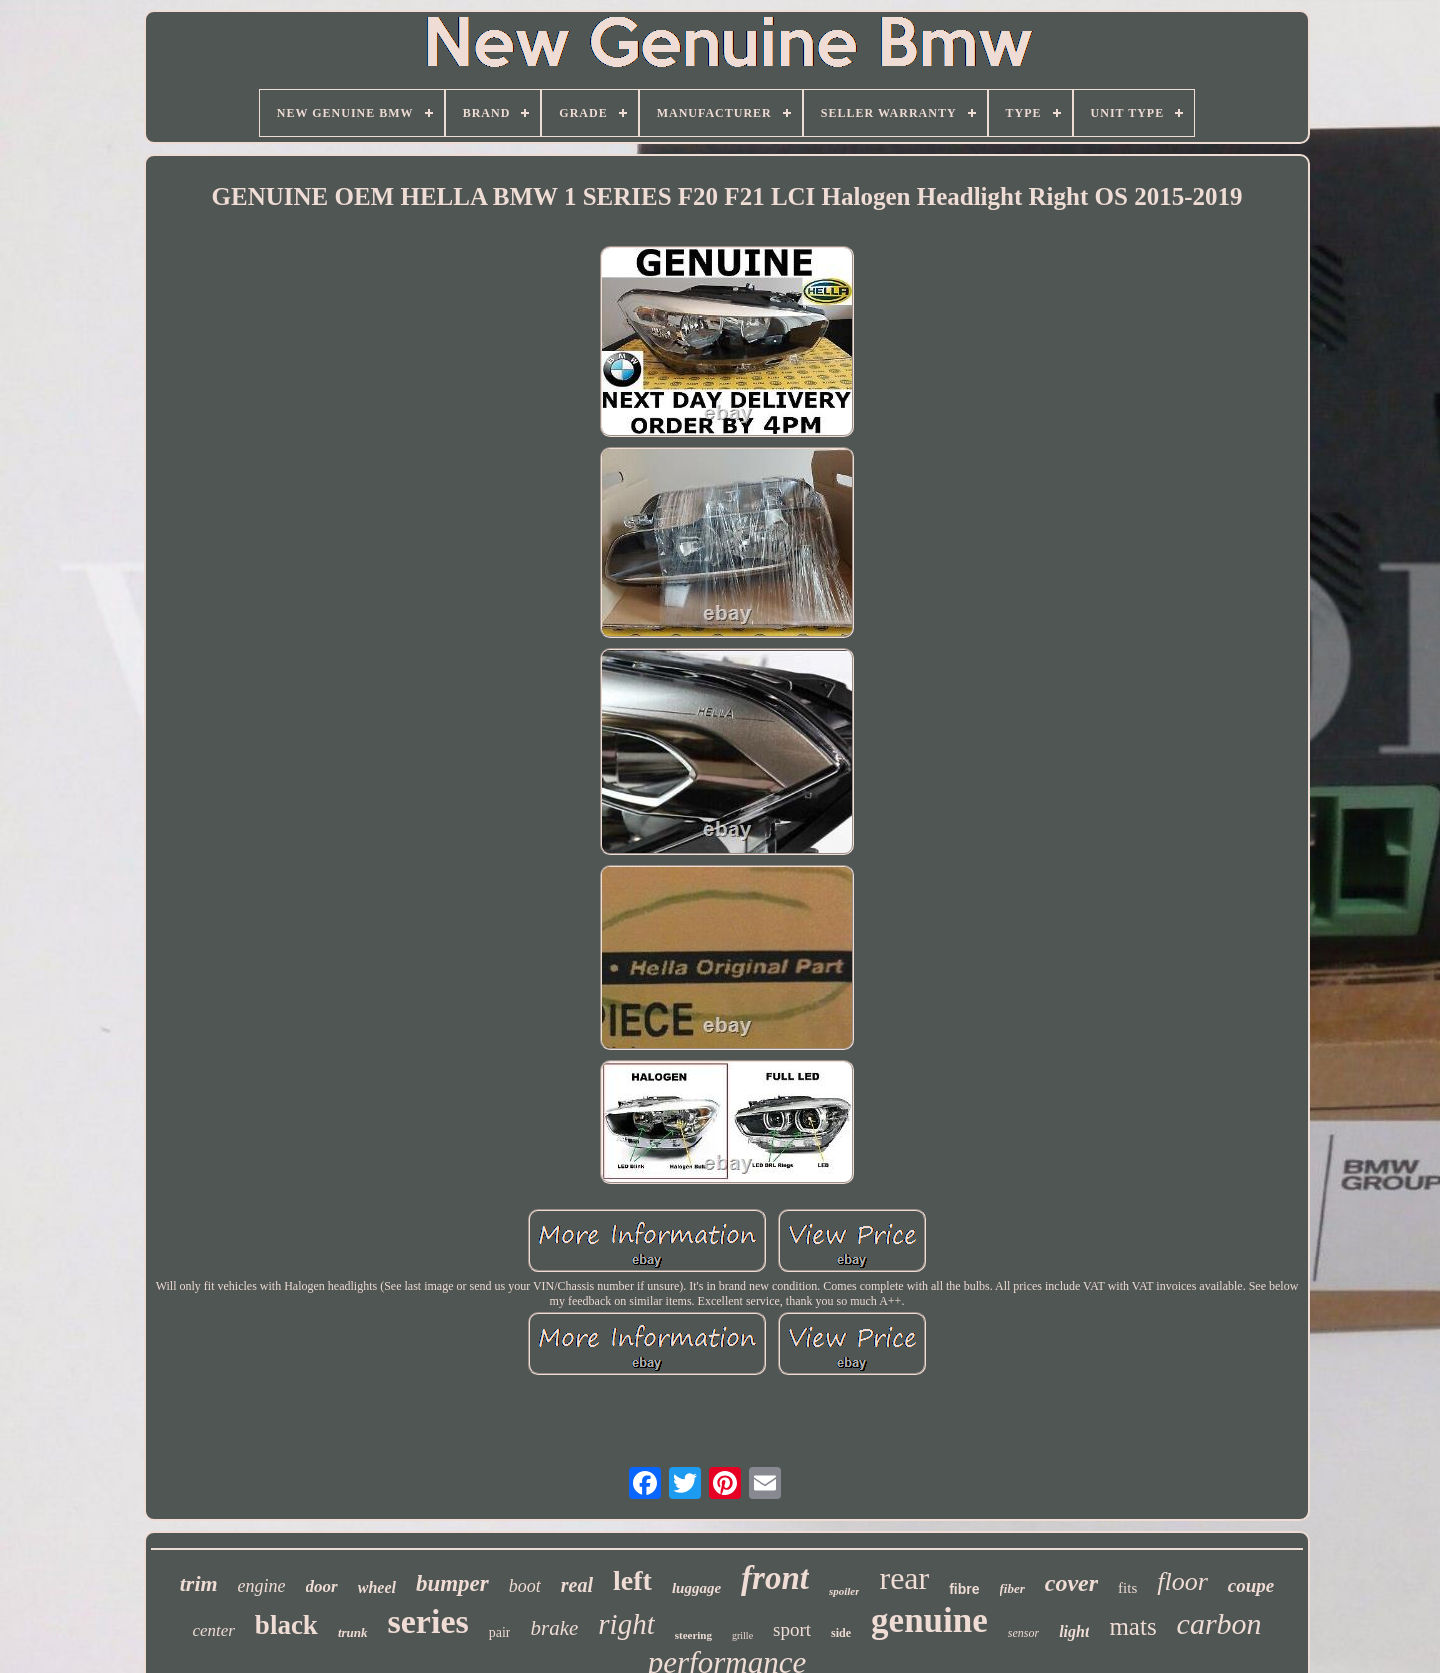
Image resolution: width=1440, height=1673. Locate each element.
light (1074, 1631)
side (841, 1633)
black (286, 1625)
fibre (964, 1589)
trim (199, 1583)
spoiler (844, 1591)
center (213, 1630)
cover (1071, 1583)
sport (792, 1629)
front (775, 1578)
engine (262, 1586)
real (577, 1585)
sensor (1023, 1633)
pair (500, 1632)
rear (904, 1578)
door (322, 1586)
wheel (377, 1587)
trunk (353, 1632)
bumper (452, 1583)
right (626, 1624)
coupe (1251, 1585)
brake (554, 1628)
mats (1132, 1626)
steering (693, 1635)
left (632, 1580)
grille (742, 1635)
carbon (1219, 1623)
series (428, 1621)
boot (525, 1586)
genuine (929, 1620)
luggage (696, 1588)
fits (1127, 1588)
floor (1182, 1581)
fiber (1012, 1588)
